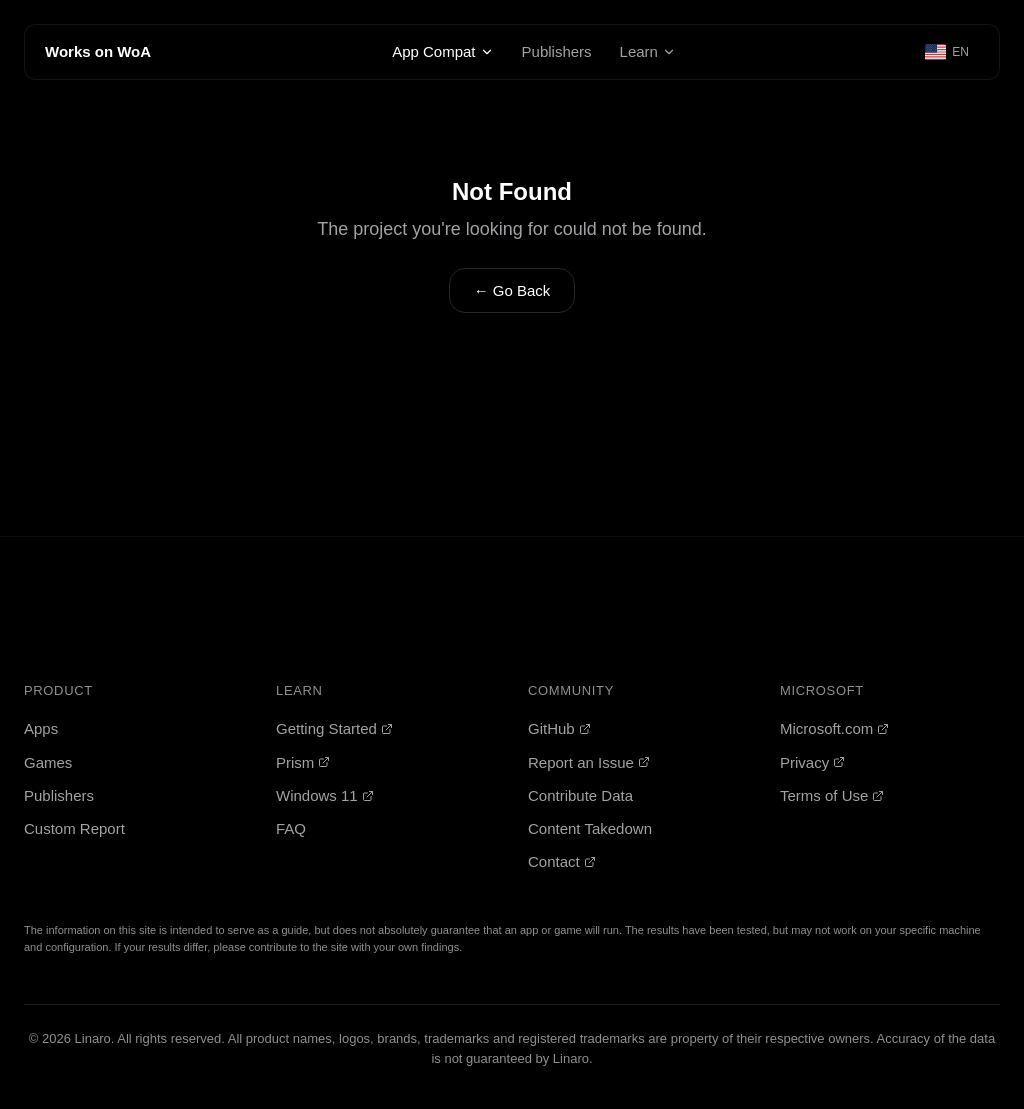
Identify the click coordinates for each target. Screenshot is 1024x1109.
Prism (303, 762)
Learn (648, 51)
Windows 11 (325, 795)
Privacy (812, 762)
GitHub (559, 728)
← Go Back (512, 290)
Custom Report (74, 828)
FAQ (291, 828)
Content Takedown (590, 828)
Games (48, 762)
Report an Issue (589, 762)
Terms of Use (832, 795)
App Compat (442, 51)
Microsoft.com (834, 728)
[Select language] (948, 52)
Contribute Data (580, 795)
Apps (41, 728)
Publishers (557, 51)
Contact (562, 861)
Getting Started (334, 728)
